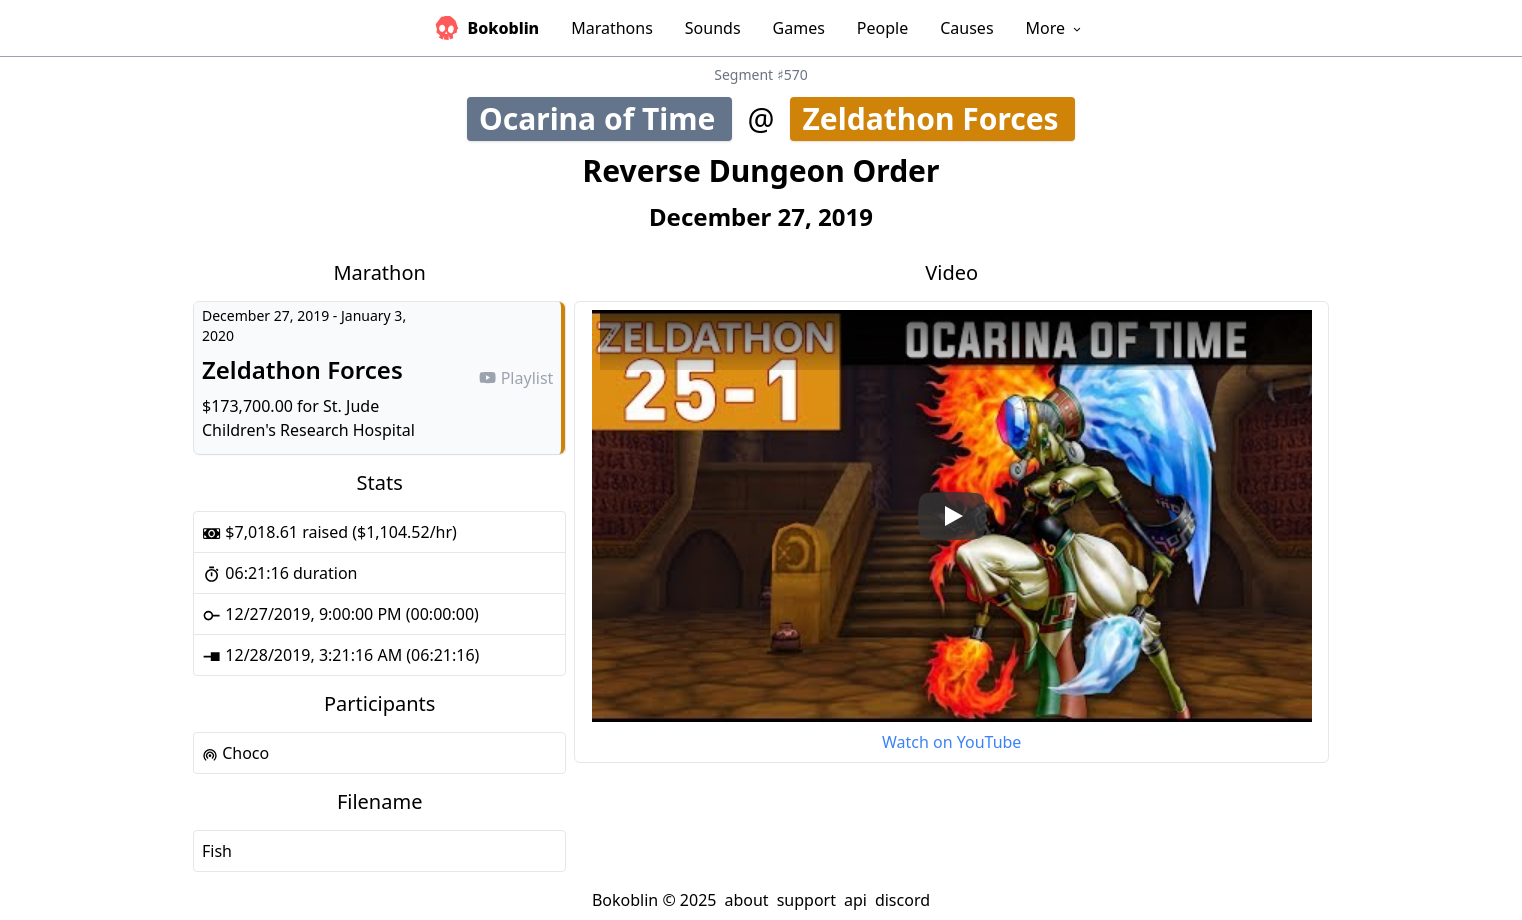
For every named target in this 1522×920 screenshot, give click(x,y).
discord (902, 900)
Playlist (516, 378)
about (746, 900)
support (806, 900)
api (855, 900)
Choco (235, 753)
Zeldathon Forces (938, 118)
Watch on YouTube (951, 742)
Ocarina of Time (604, 118)
